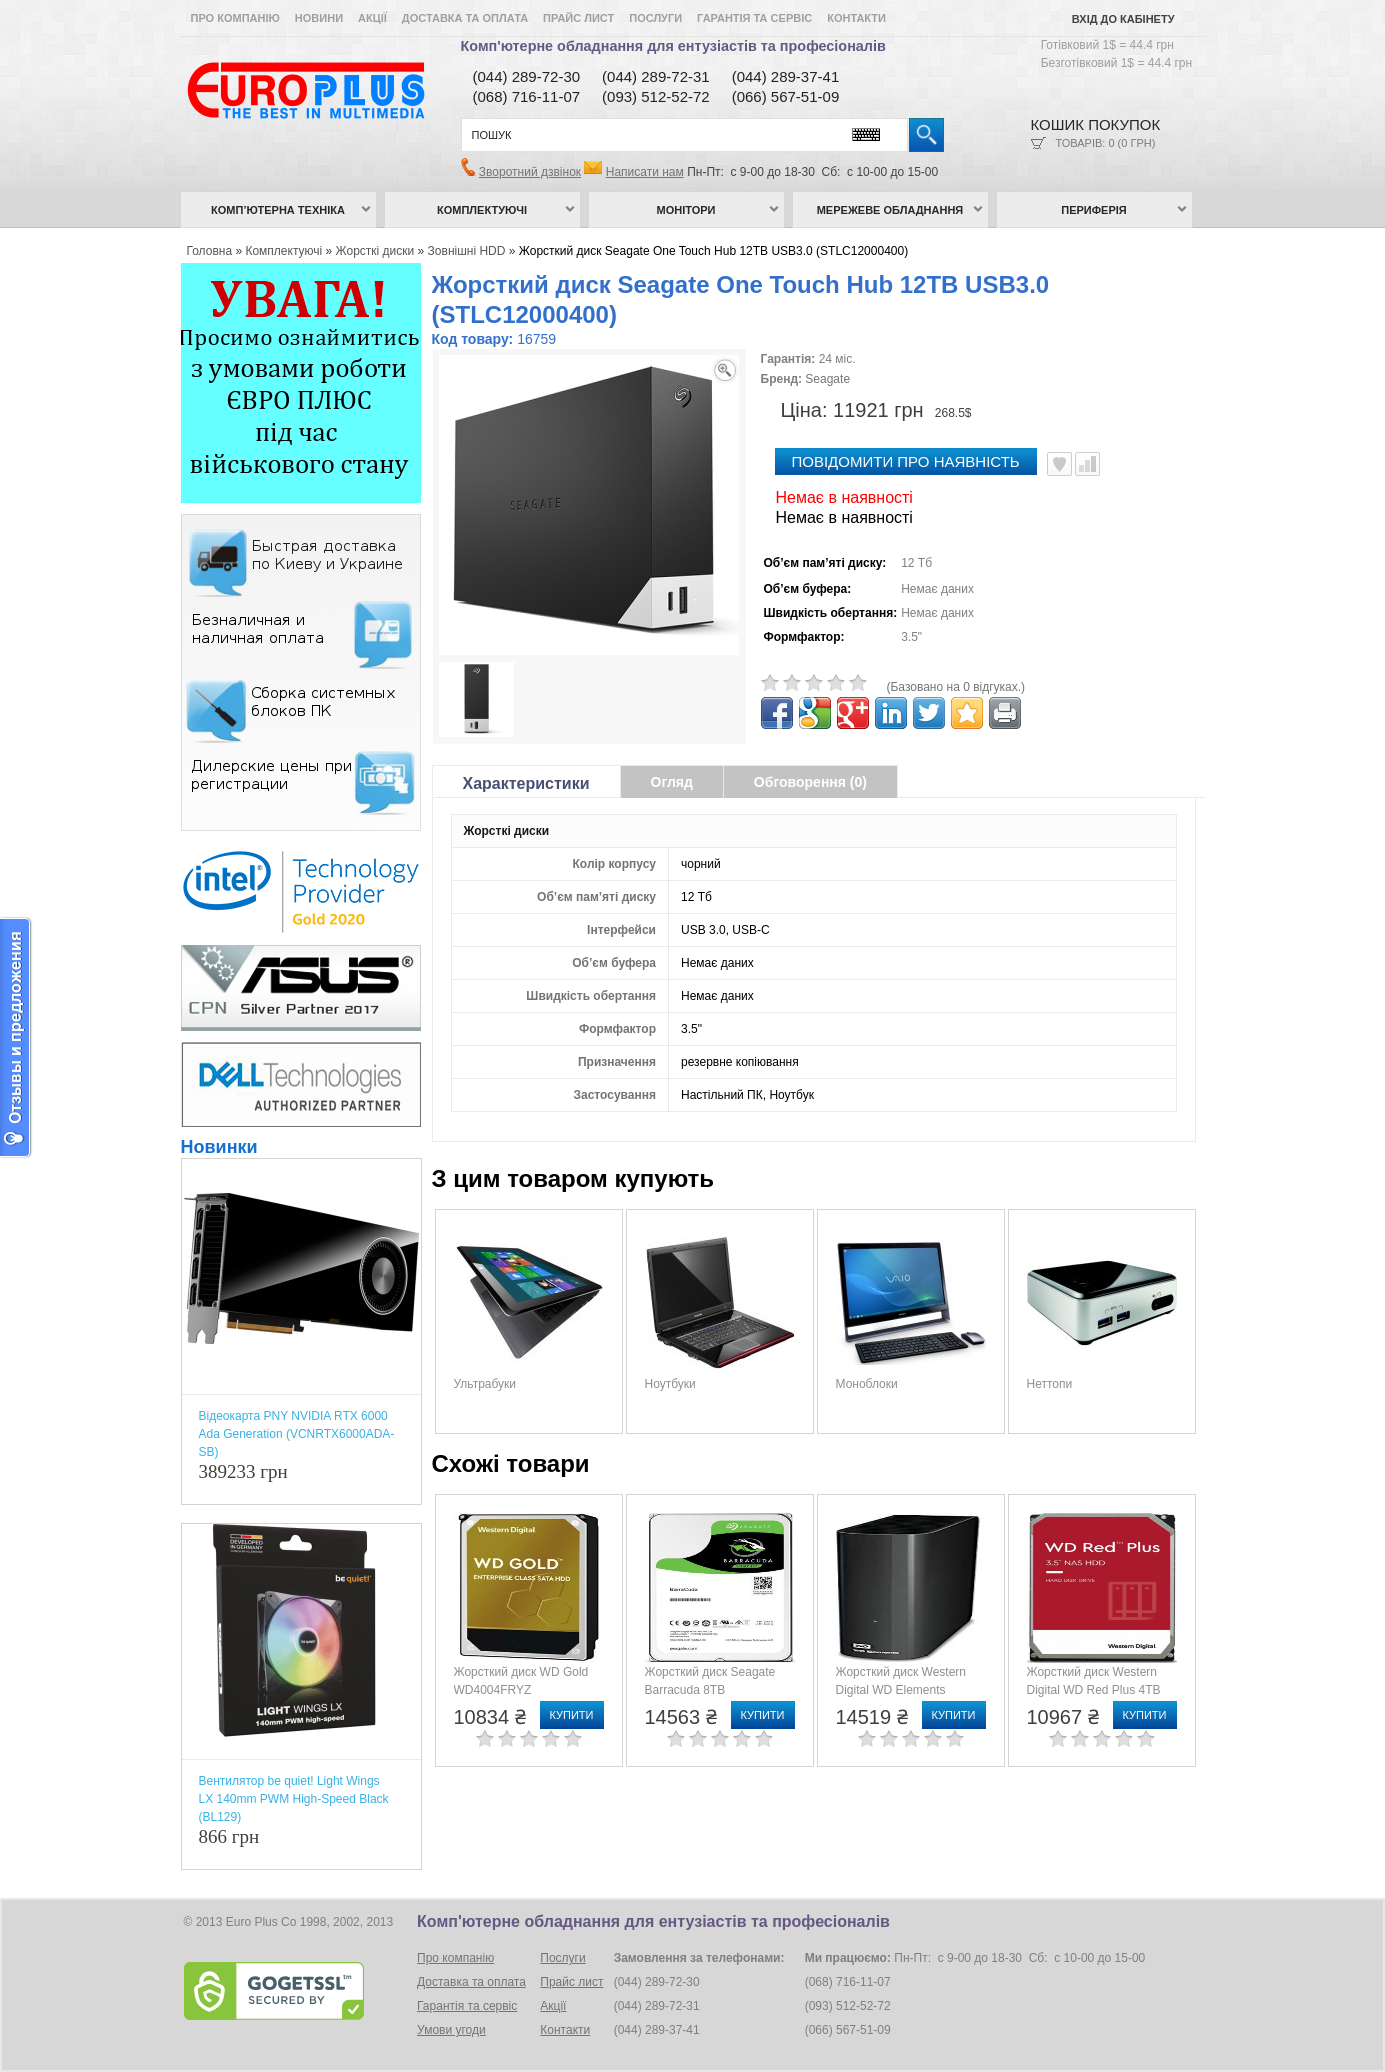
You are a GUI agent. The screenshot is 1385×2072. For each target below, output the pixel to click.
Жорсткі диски (375, 251)
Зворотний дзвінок (530, 172)
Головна (210, 251)
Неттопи (1050, 1384)
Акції (372, 18)
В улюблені (1059, 464)
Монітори (686, 210)
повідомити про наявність (906, 461)
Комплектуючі (482, 210)
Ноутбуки (670, 1384)
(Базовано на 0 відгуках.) (956, 687)
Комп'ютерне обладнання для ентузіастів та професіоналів (673, 46)
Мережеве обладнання (890, 210)
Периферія (1094, 210)
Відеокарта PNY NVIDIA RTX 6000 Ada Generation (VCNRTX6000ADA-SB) (297, 1434)
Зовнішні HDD (467, 251)
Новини (319, 18)
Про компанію (235, 18)
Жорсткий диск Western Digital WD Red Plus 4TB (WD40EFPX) (1094, 1690)
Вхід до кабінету (1123, 19)
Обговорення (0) (810, 782)
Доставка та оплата (465, 18)
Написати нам (645, 172)
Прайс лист (578, 18)
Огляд (672, 782)
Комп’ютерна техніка (278, 210)
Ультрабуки (485, 1384)
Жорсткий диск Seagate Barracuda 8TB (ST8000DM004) (710, 1690)
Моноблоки (867, 1384)
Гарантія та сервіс (754, 18)
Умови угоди (451, 2030)
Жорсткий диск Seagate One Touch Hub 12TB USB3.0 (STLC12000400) (713, 251)
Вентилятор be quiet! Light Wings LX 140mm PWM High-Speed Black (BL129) (294, 1799)
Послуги (655, 18)
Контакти (856, 18)
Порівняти (1087, 464)
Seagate (827, 379)
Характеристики (526, 783)
